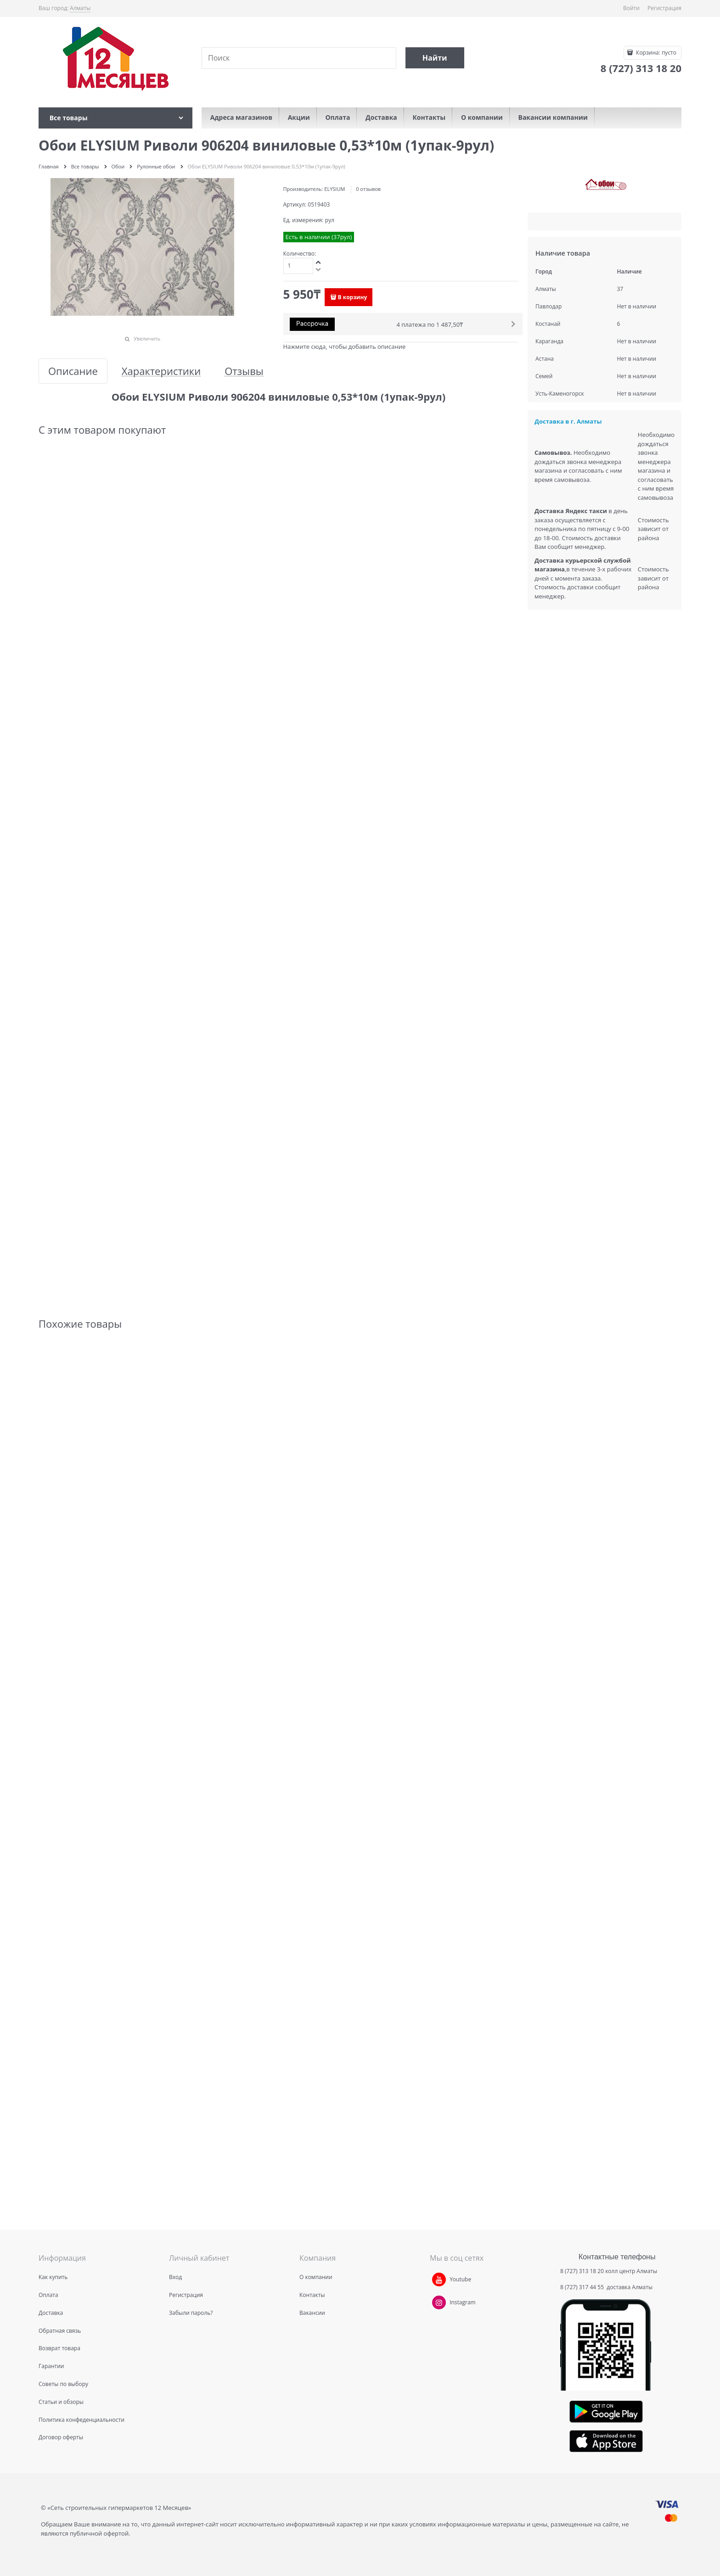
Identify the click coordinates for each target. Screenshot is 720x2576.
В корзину (352, 297)
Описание (73, 371)
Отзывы (244, 371)
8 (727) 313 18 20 (582, 2271)
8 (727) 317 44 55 (582, 2287)
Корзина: (655, 52)
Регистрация (664, 8)
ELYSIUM (334, 188)
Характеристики (161, 371)
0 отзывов (368, 188)
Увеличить (147, 338)
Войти (631, 8)
